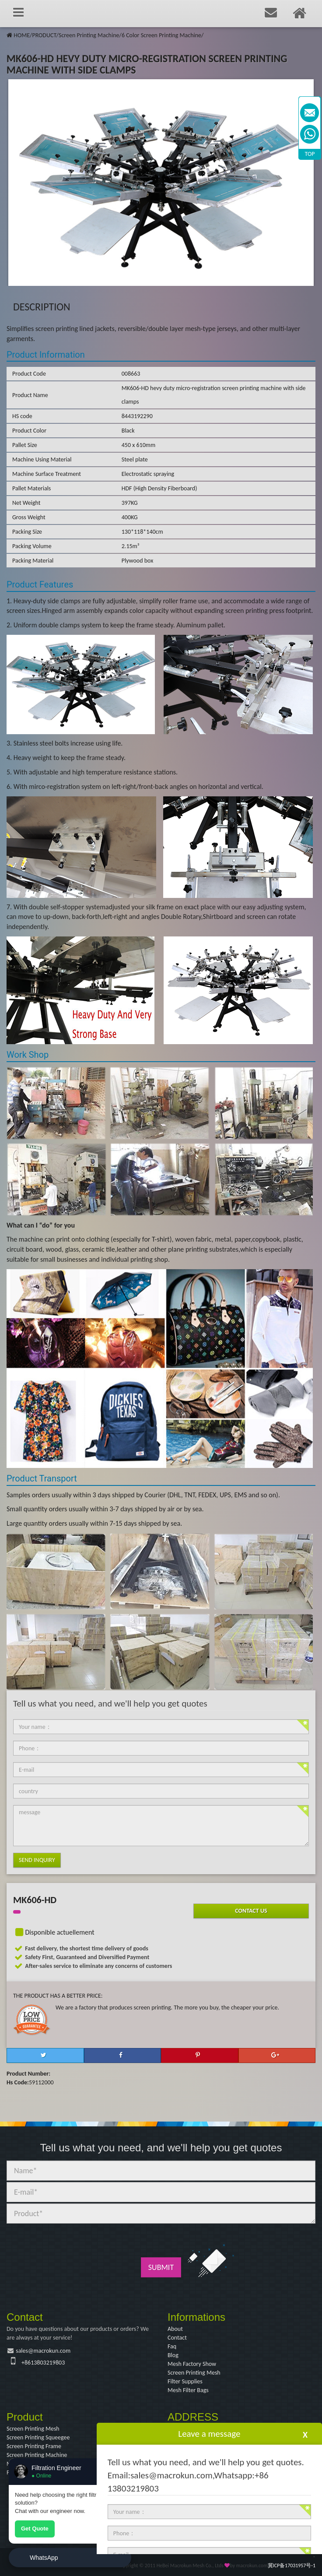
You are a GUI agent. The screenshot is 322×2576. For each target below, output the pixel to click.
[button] (45, 2055)
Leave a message (209, 2433)
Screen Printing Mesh (194, 2372)
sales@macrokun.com (43, 2350)
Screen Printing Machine (89, 35)
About (175, 2329)
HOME (22, 35)
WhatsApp (44, 2557)
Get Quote (35, 2528)
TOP (310, 154)
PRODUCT (44, 35)
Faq (172, 2346)
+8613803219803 (43, 2362)
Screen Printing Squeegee (38, 2437)
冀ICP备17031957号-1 (291, 2565)
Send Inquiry (37, 1860)
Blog (173, 2355)
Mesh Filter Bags (188, 2390)
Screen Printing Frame (34, 2446)
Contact (177, 2337)
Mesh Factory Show (192, 2364)
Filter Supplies (185, 2381)
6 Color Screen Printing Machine (161, 35)
